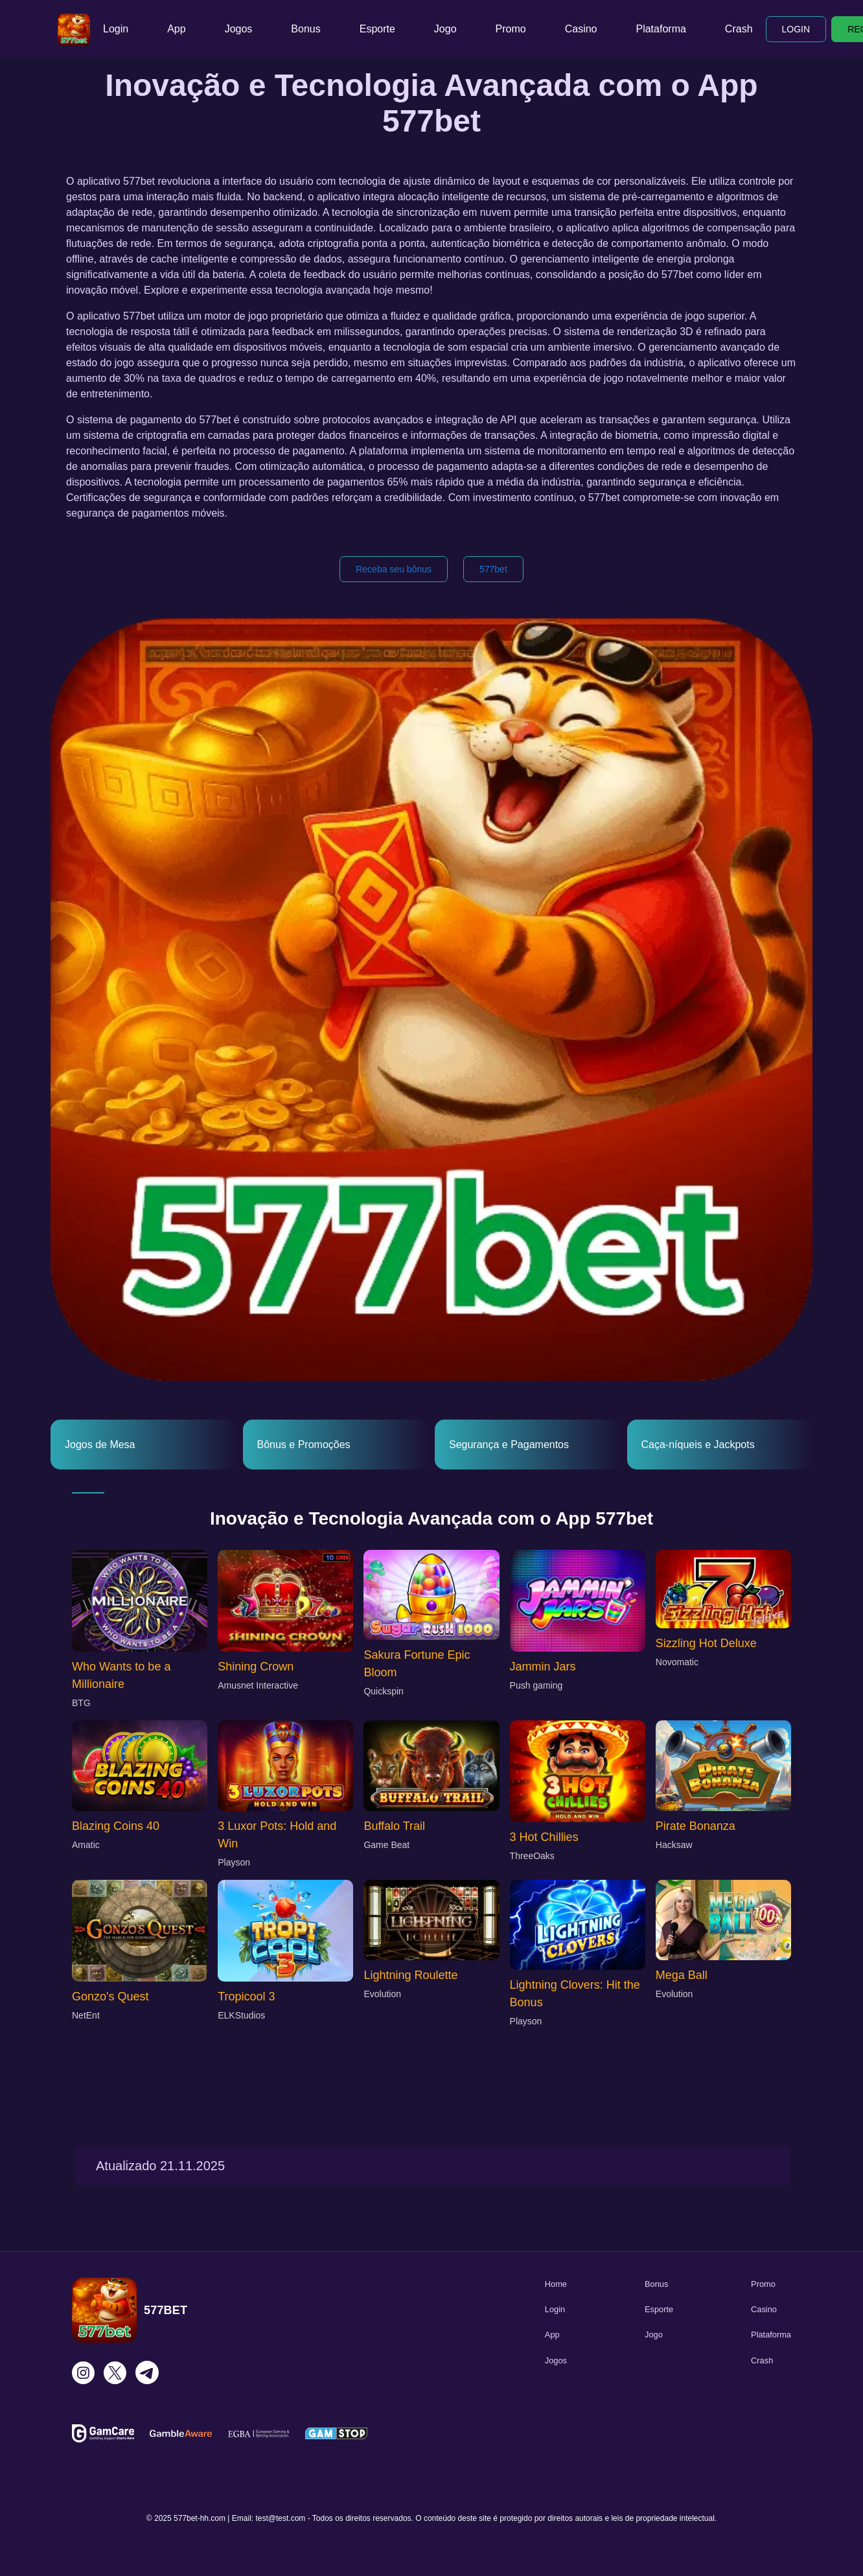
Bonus (305, 28)
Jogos (239, 28)
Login (115, 28)
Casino (581, 28)
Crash (739, 28)
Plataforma (660, 28)
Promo (511, 28)
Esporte (377, 28)
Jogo (445, 28)
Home (556, 2284)
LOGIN (796, 29)
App (176, 28)
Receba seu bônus (394, 569)
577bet (493, 569)
